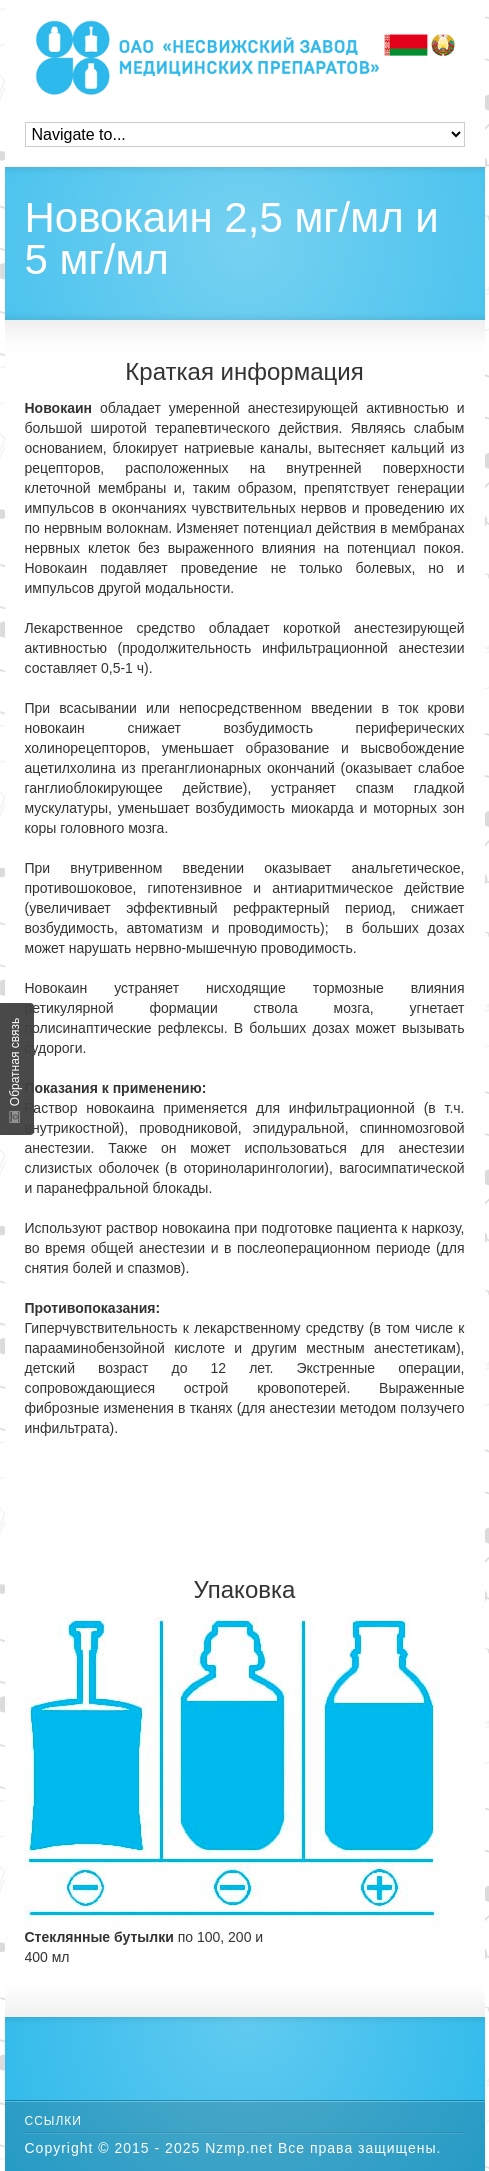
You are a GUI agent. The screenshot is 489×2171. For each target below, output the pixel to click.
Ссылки (53, 2121)
